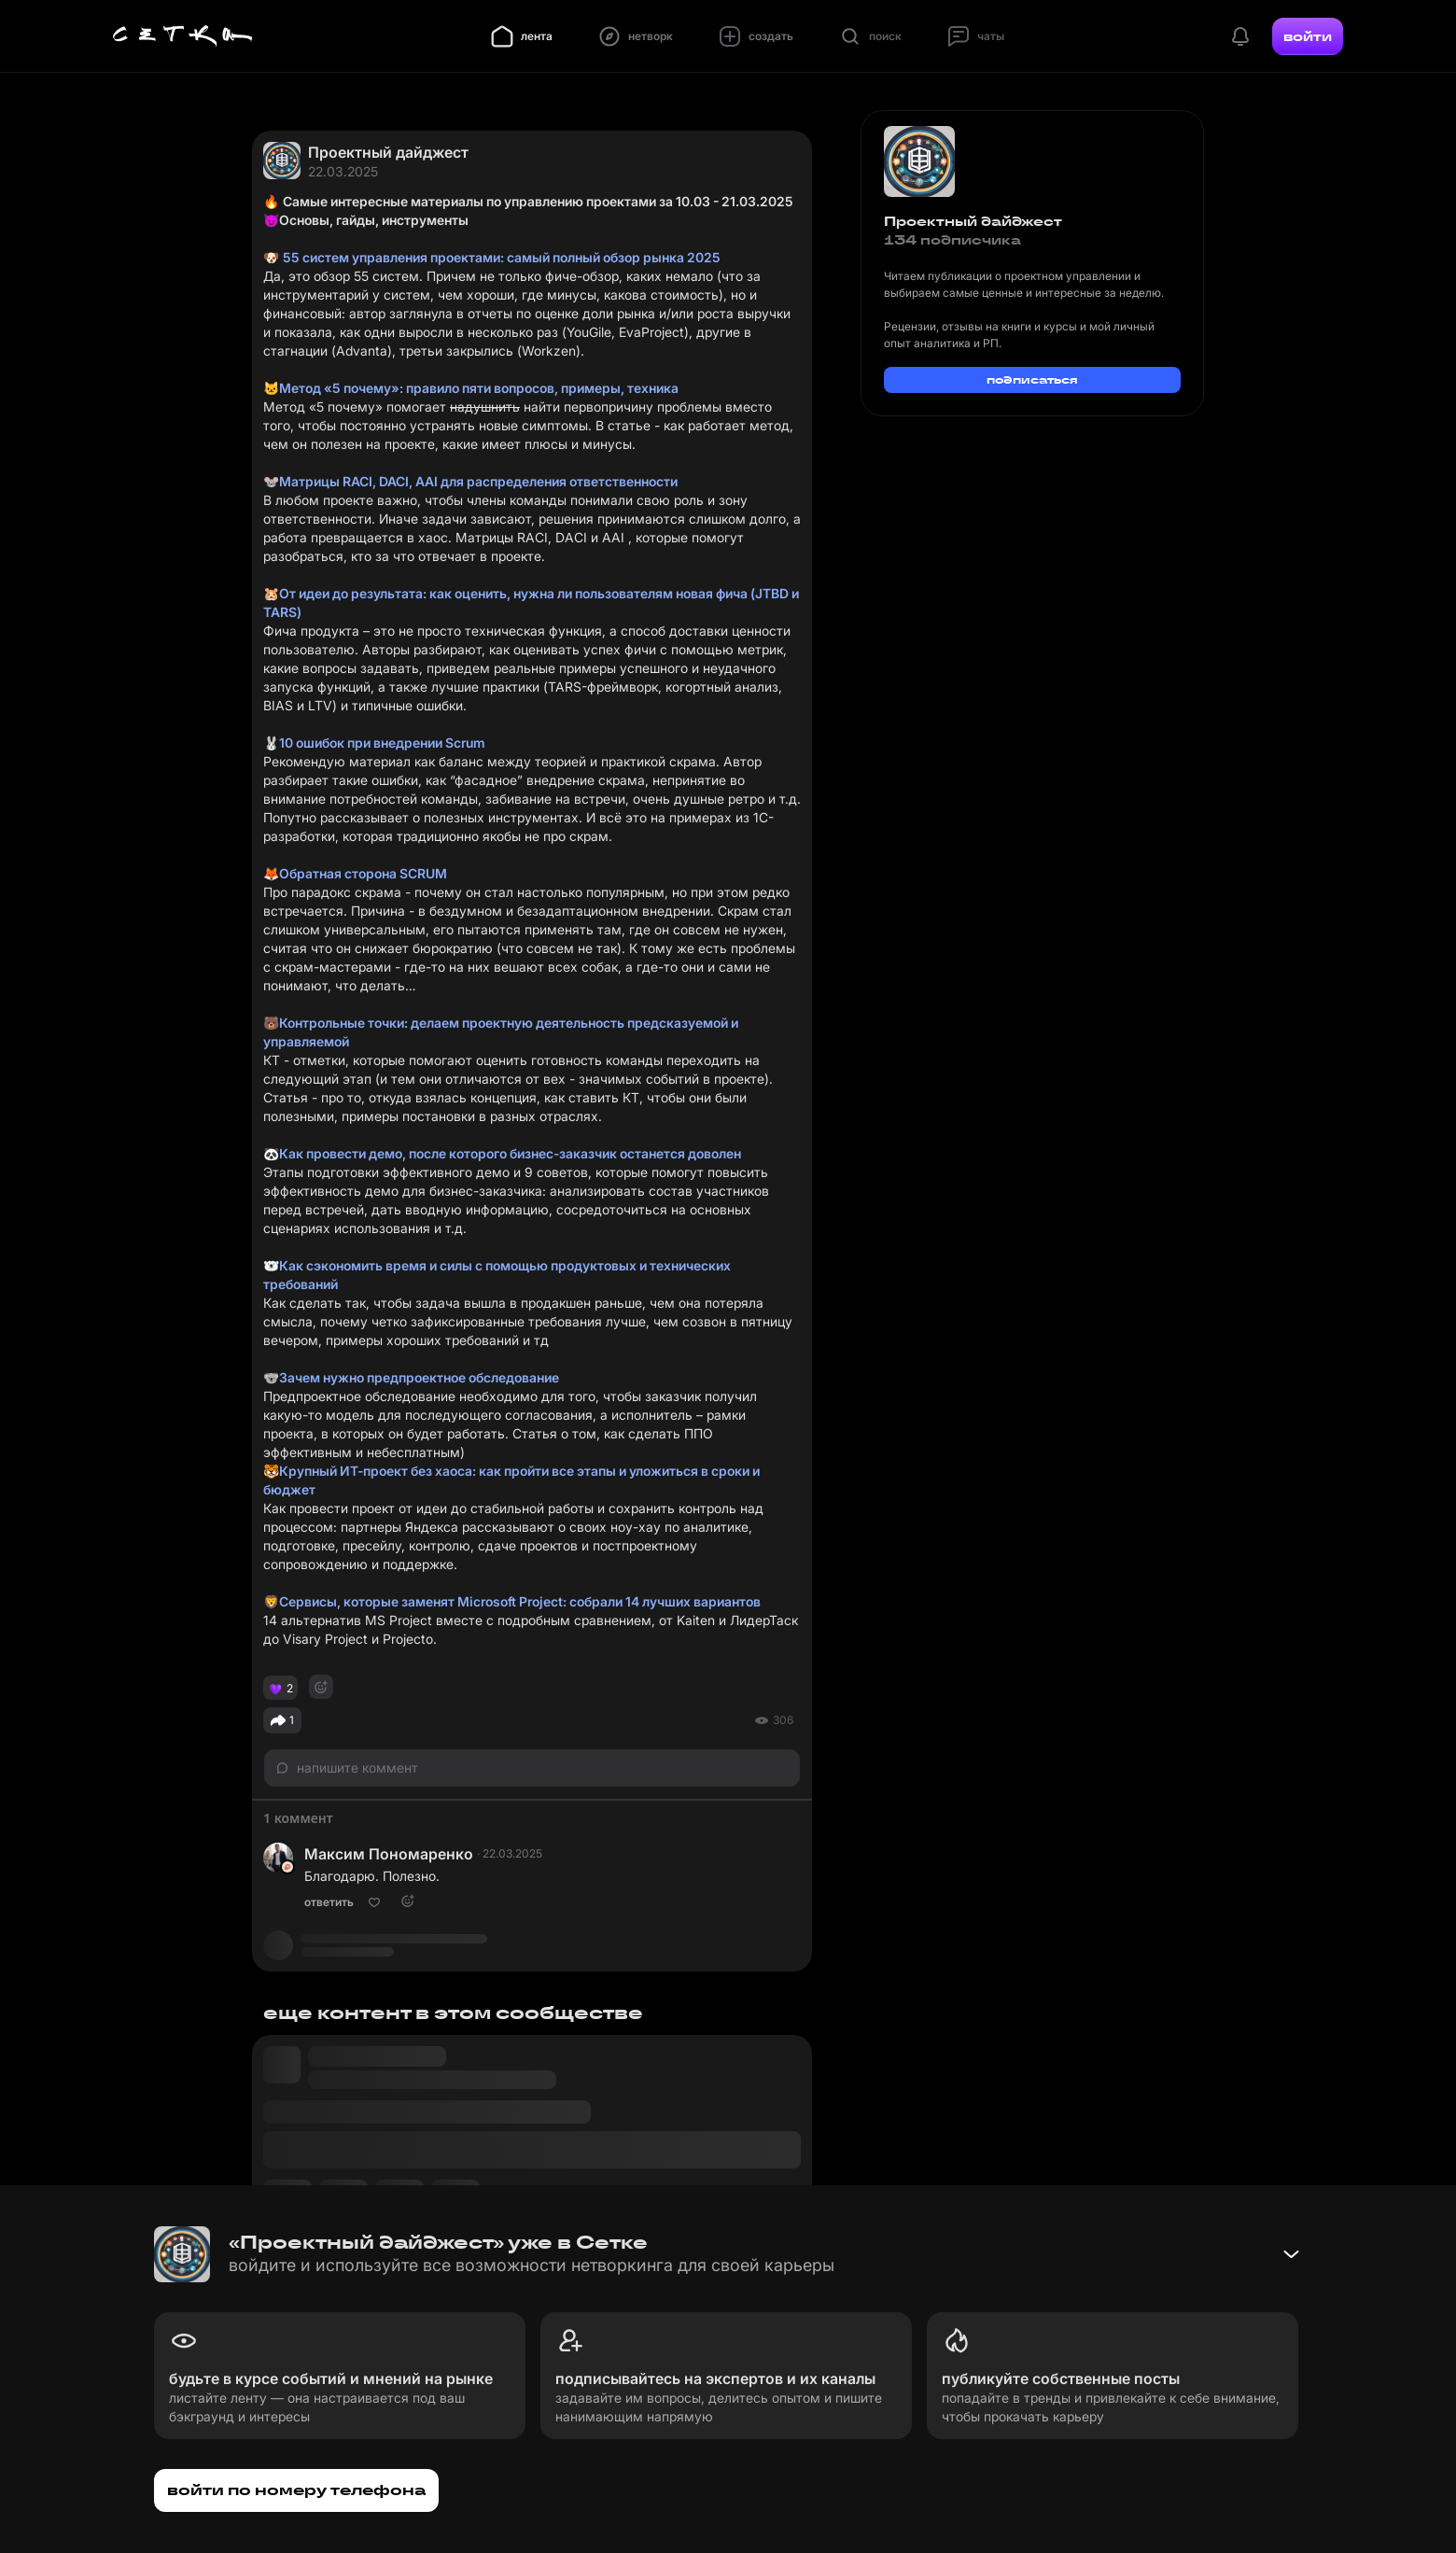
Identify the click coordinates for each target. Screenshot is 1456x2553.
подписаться (1032, 379)
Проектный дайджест (388, 152)
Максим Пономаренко (388, 1854)
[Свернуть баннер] (1291, 2254)
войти (1307, 36)
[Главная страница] (183, 36)
